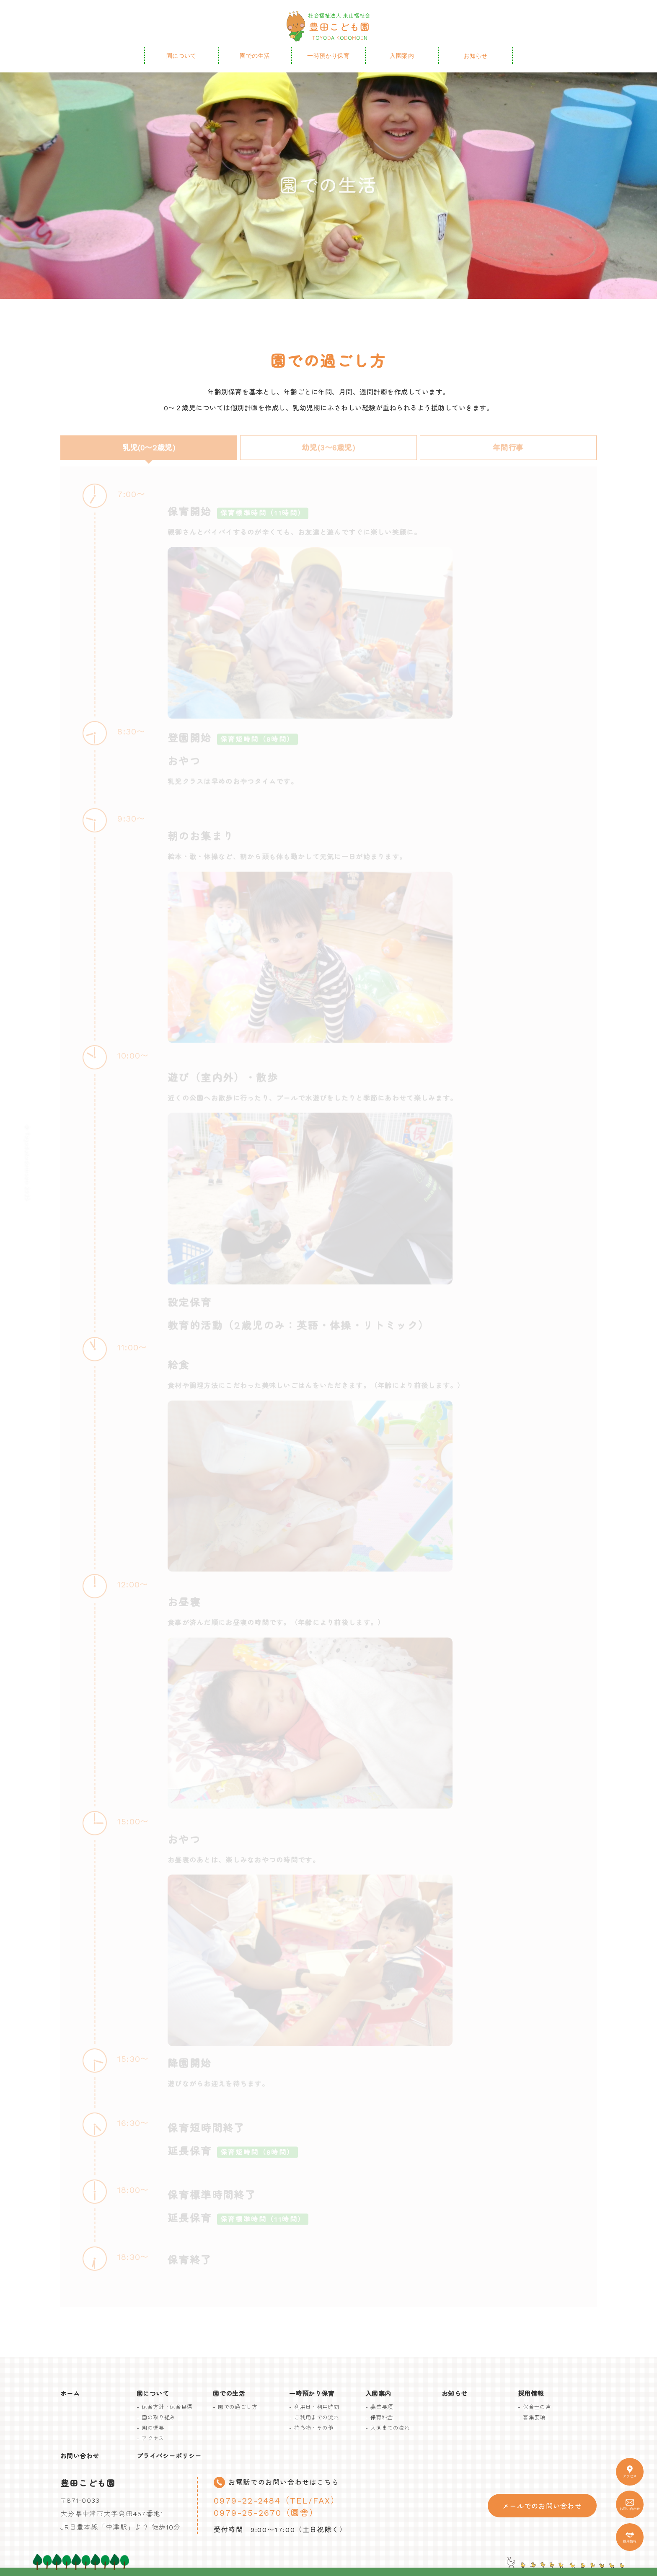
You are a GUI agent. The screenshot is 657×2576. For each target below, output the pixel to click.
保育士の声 (537, 2407)
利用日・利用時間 (316, 2407)
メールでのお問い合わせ (542, 2506)
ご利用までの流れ (316, 2417)
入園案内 (402, 55)
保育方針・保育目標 (167, 2407)
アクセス (153, 2438)
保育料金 (381, 2417)
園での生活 (255, 55)
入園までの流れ (390, 2428)
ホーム (70, 2394)
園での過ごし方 (237, 2407)
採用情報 (531, 2394)
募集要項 (381, 2407)
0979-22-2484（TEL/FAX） (277, 2501)
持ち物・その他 (314, 2428)
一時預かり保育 (328, 55)
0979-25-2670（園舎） (266, 2513)
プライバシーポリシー (169, 2456)
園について (181, 55)
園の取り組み (159, 2417)
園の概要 (153, 2428)
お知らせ (475, 55)
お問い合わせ (79, 2456)
